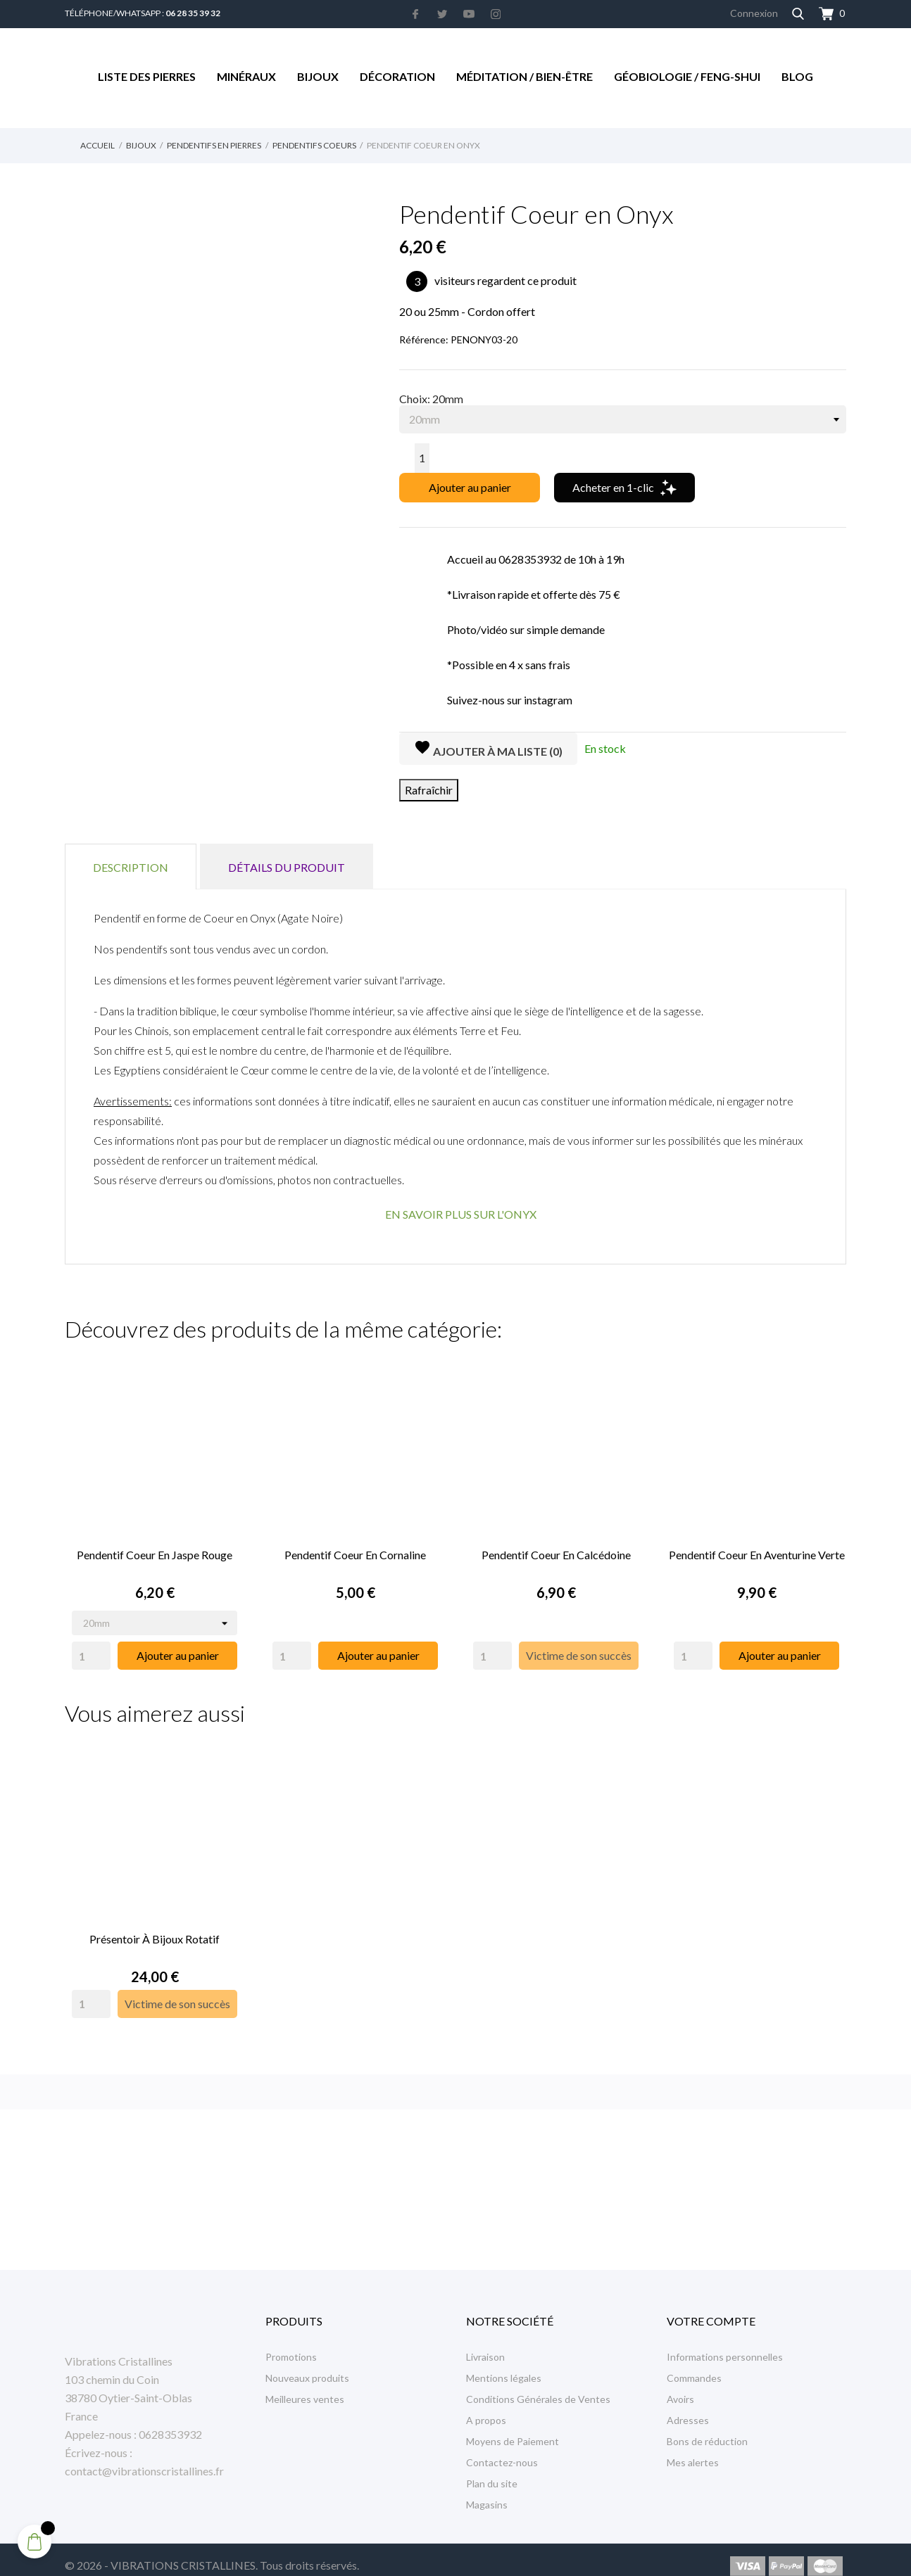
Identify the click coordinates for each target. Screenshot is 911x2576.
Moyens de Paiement (512, 2429)
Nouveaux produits (307, 2365)
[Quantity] (91, 1649)
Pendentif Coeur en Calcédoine (556, 1548)
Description (130, 867)
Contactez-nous (502, 2450)
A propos (486, 2407)
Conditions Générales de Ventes (538, 2386)
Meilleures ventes (304, 2386)
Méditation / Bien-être (524, 76)
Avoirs (680, 2386)
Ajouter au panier (470, 487)
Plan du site (491, 2471)
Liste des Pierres (147, 76)
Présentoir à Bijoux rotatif (154, 1926)
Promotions (291, 2344)
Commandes (694, 2365)
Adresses (688, 2407)
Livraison (485, 2344)
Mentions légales (503, 2365)
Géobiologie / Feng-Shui (687, 76)
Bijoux (318, 76)
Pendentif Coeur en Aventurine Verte (757, 1548)
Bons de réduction (707, 2429)
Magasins (487, 2492)
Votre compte (711, 2308)
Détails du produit (286, 867)
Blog (797, 76)
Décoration (397, 76)
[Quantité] (422, 458)
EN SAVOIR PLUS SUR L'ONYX (460, 1214)
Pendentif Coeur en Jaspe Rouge (154, 1548)
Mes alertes (693, 2450)
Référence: (423, 339)
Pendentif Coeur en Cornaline (355, 1548)
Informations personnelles (725, 2344)
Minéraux (246, 76)
